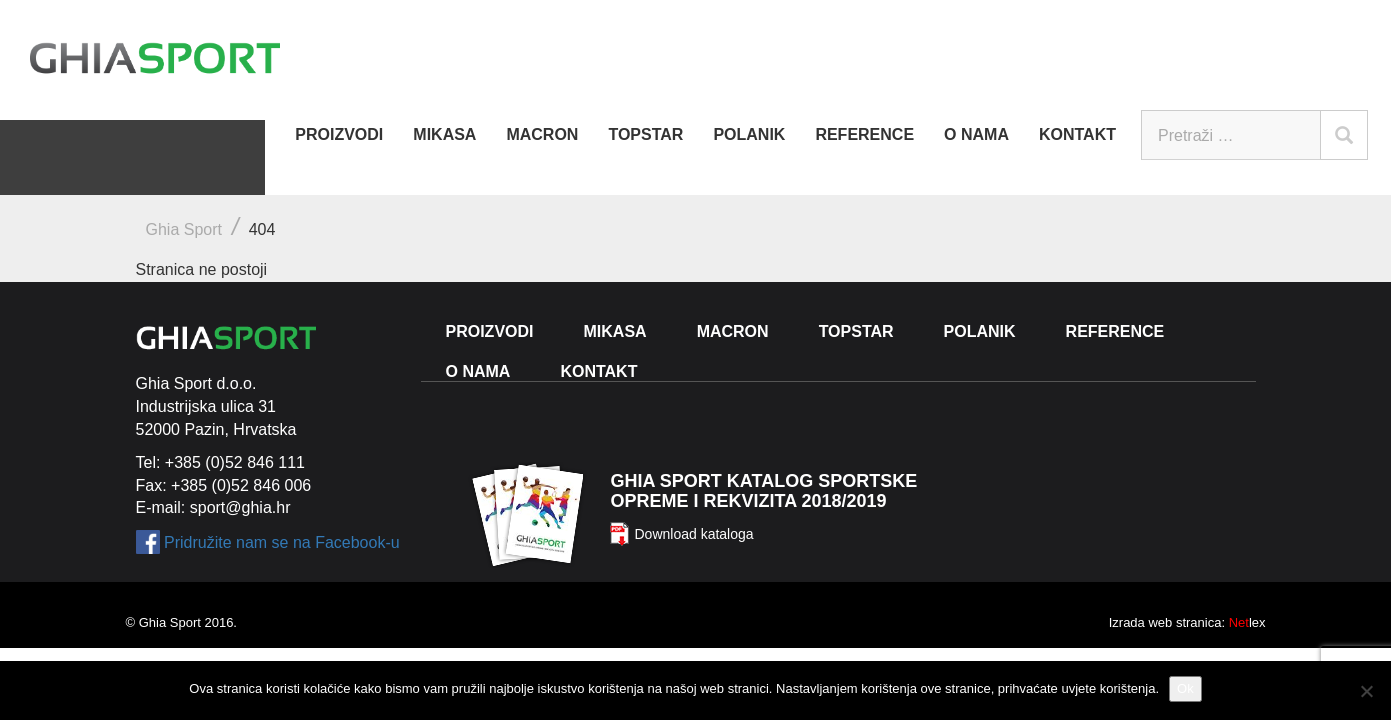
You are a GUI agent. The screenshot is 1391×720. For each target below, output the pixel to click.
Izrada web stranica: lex (1187, 622)
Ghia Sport (184, 229)
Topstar (645, 134)
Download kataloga (693, 534)
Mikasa (444, 134)
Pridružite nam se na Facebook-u (282, 542)
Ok (1185, 688)
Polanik (749, 134)
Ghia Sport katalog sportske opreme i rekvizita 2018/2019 (763, 491)
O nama (976, 134)
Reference (864, 134)
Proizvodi (339, 134)
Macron (542, 134)
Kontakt (1077, 134)
